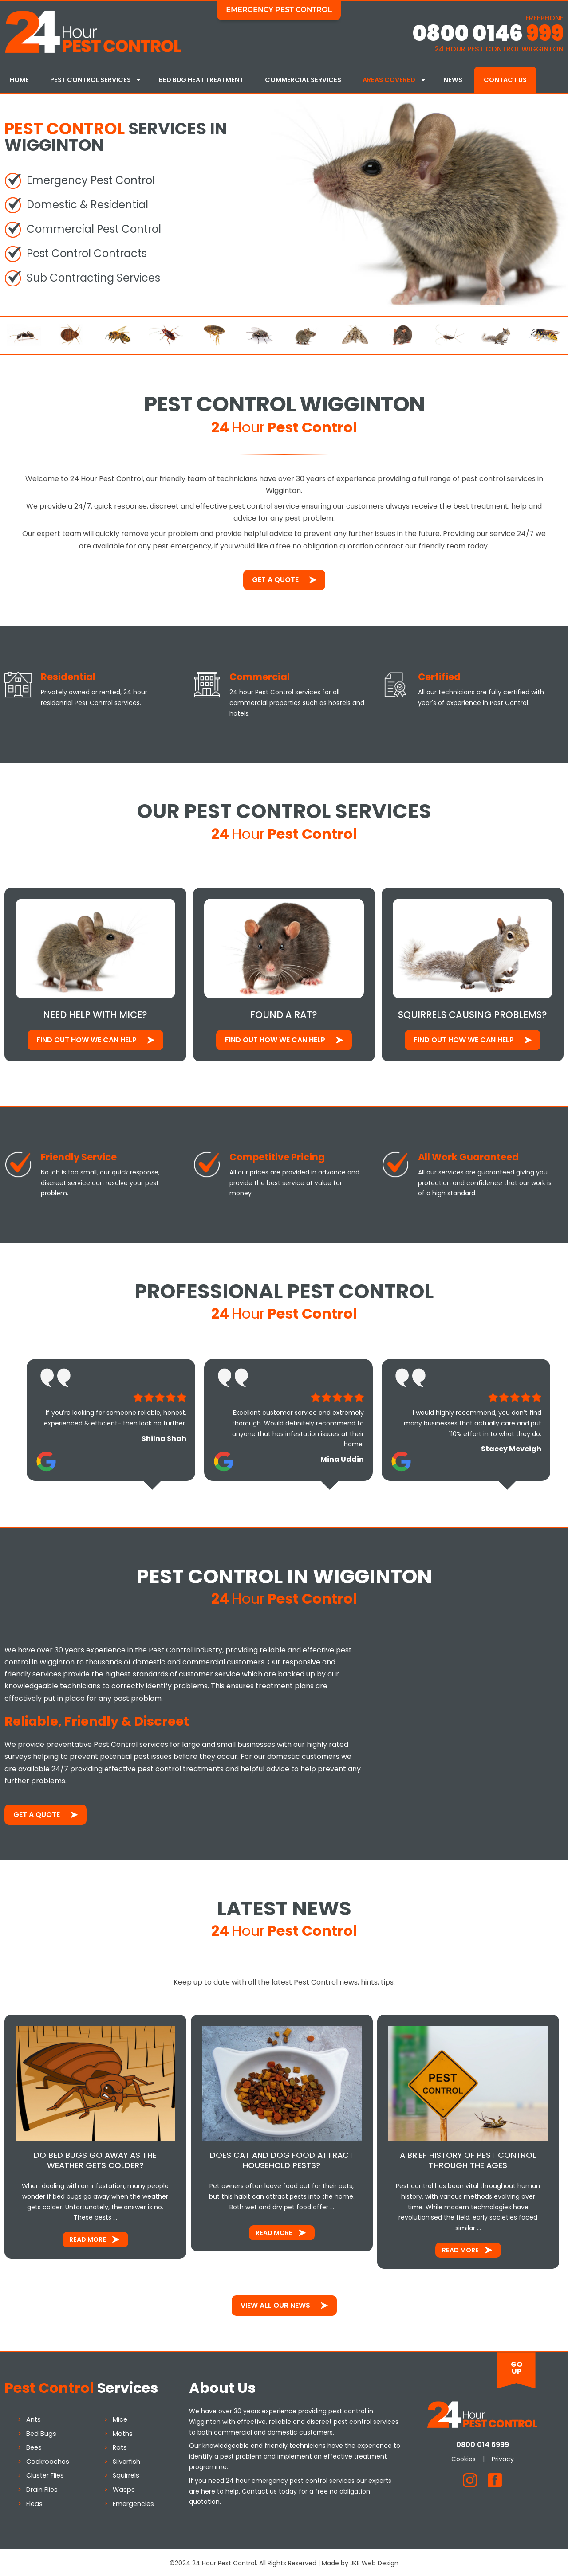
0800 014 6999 (482, 2443)
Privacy (503, 2457)
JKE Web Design (374, 2561)
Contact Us (505, 79)
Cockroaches (47, 2459)
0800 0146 (488, 33)
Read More (87, 2238)
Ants (33, 2417)
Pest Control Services (90, 79)
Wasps (124, 2487)
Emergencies (133, 2502)
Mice (120, 2417)
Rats (120, 2446)
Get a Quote (275, 578)
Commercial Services (303, 79)
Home (19, 79)
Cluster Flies (45, 2474)
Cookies (463, 2457)
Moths (123, 2431)
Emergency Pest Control (279, 9)
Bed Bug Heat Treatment (201, 79)
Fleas (34, 2502)
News (452, 79)
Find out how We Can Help (86, 1038)
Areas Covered (389, 79)
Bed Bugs (41, 2431)
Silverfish (126, 2459)
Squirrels (126, 2474)
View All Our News (275, 2304)
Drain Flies (42, 2487)
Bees (34, 2446)
